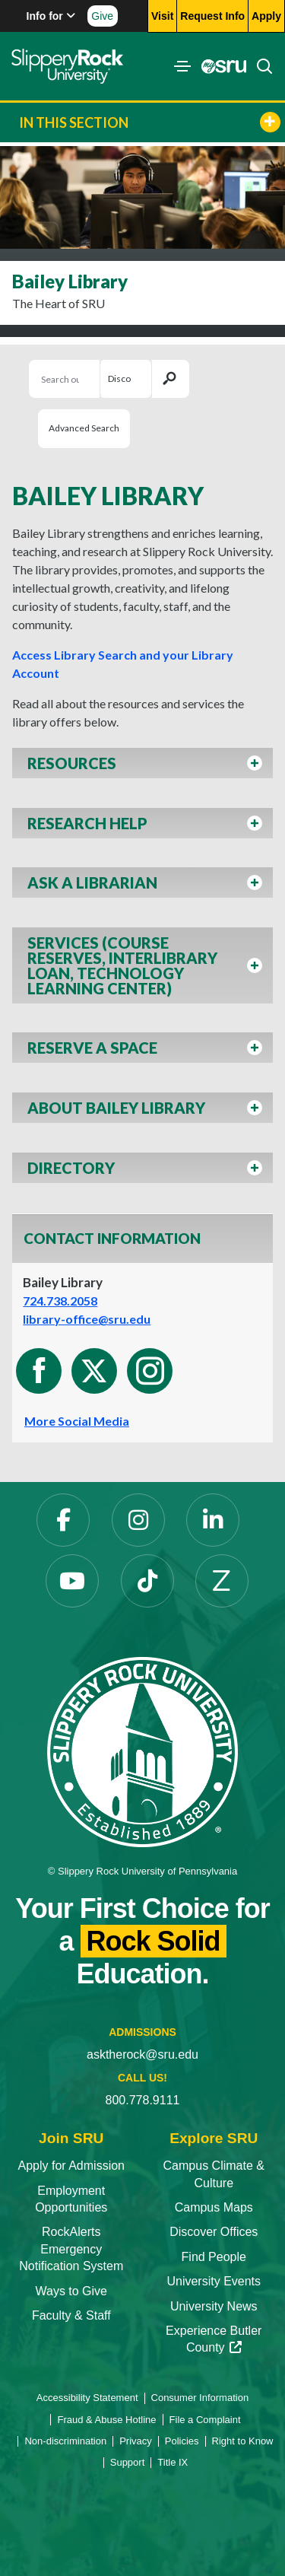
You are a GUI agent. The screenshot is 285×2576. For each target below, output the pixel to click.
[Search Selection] (125, 379)
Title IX (172, 2462)
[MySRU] (219, 66)
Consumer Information (200, 2397)
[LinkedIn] (212, 1520)
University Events (213, 2281)
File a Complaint (205, 2419)
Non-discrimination (65, 2441)
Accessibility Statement (87, 2397)
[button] (142, 767)
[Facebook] (63, 1520)
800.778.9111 (143, 2100)
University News (214, 2306)
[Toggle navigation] (182, 66)
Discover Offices (213, 2231)
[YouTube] (72, 1581)
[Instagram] (138, 1520)
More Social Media (76, 1421)
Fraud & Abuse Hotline (106, 2419)
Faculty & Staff (71, 2315)
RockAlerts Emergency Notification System (71, 2248)
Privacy (135, 2441)
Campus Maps (214, 2207)
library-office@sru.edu (86, 1319)
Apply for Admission (71, 2165)
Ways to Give (71, 2291)
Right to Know (243, 2441)
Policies (182, 2441)
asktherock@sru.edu (142, 2054)
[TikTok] (147, 1581)
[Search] (260, 66)
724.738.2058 (60, 1300)
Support (127, 2462)
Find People (214, 2256)
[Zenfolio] (222, 1581)
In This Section (149, 122)
